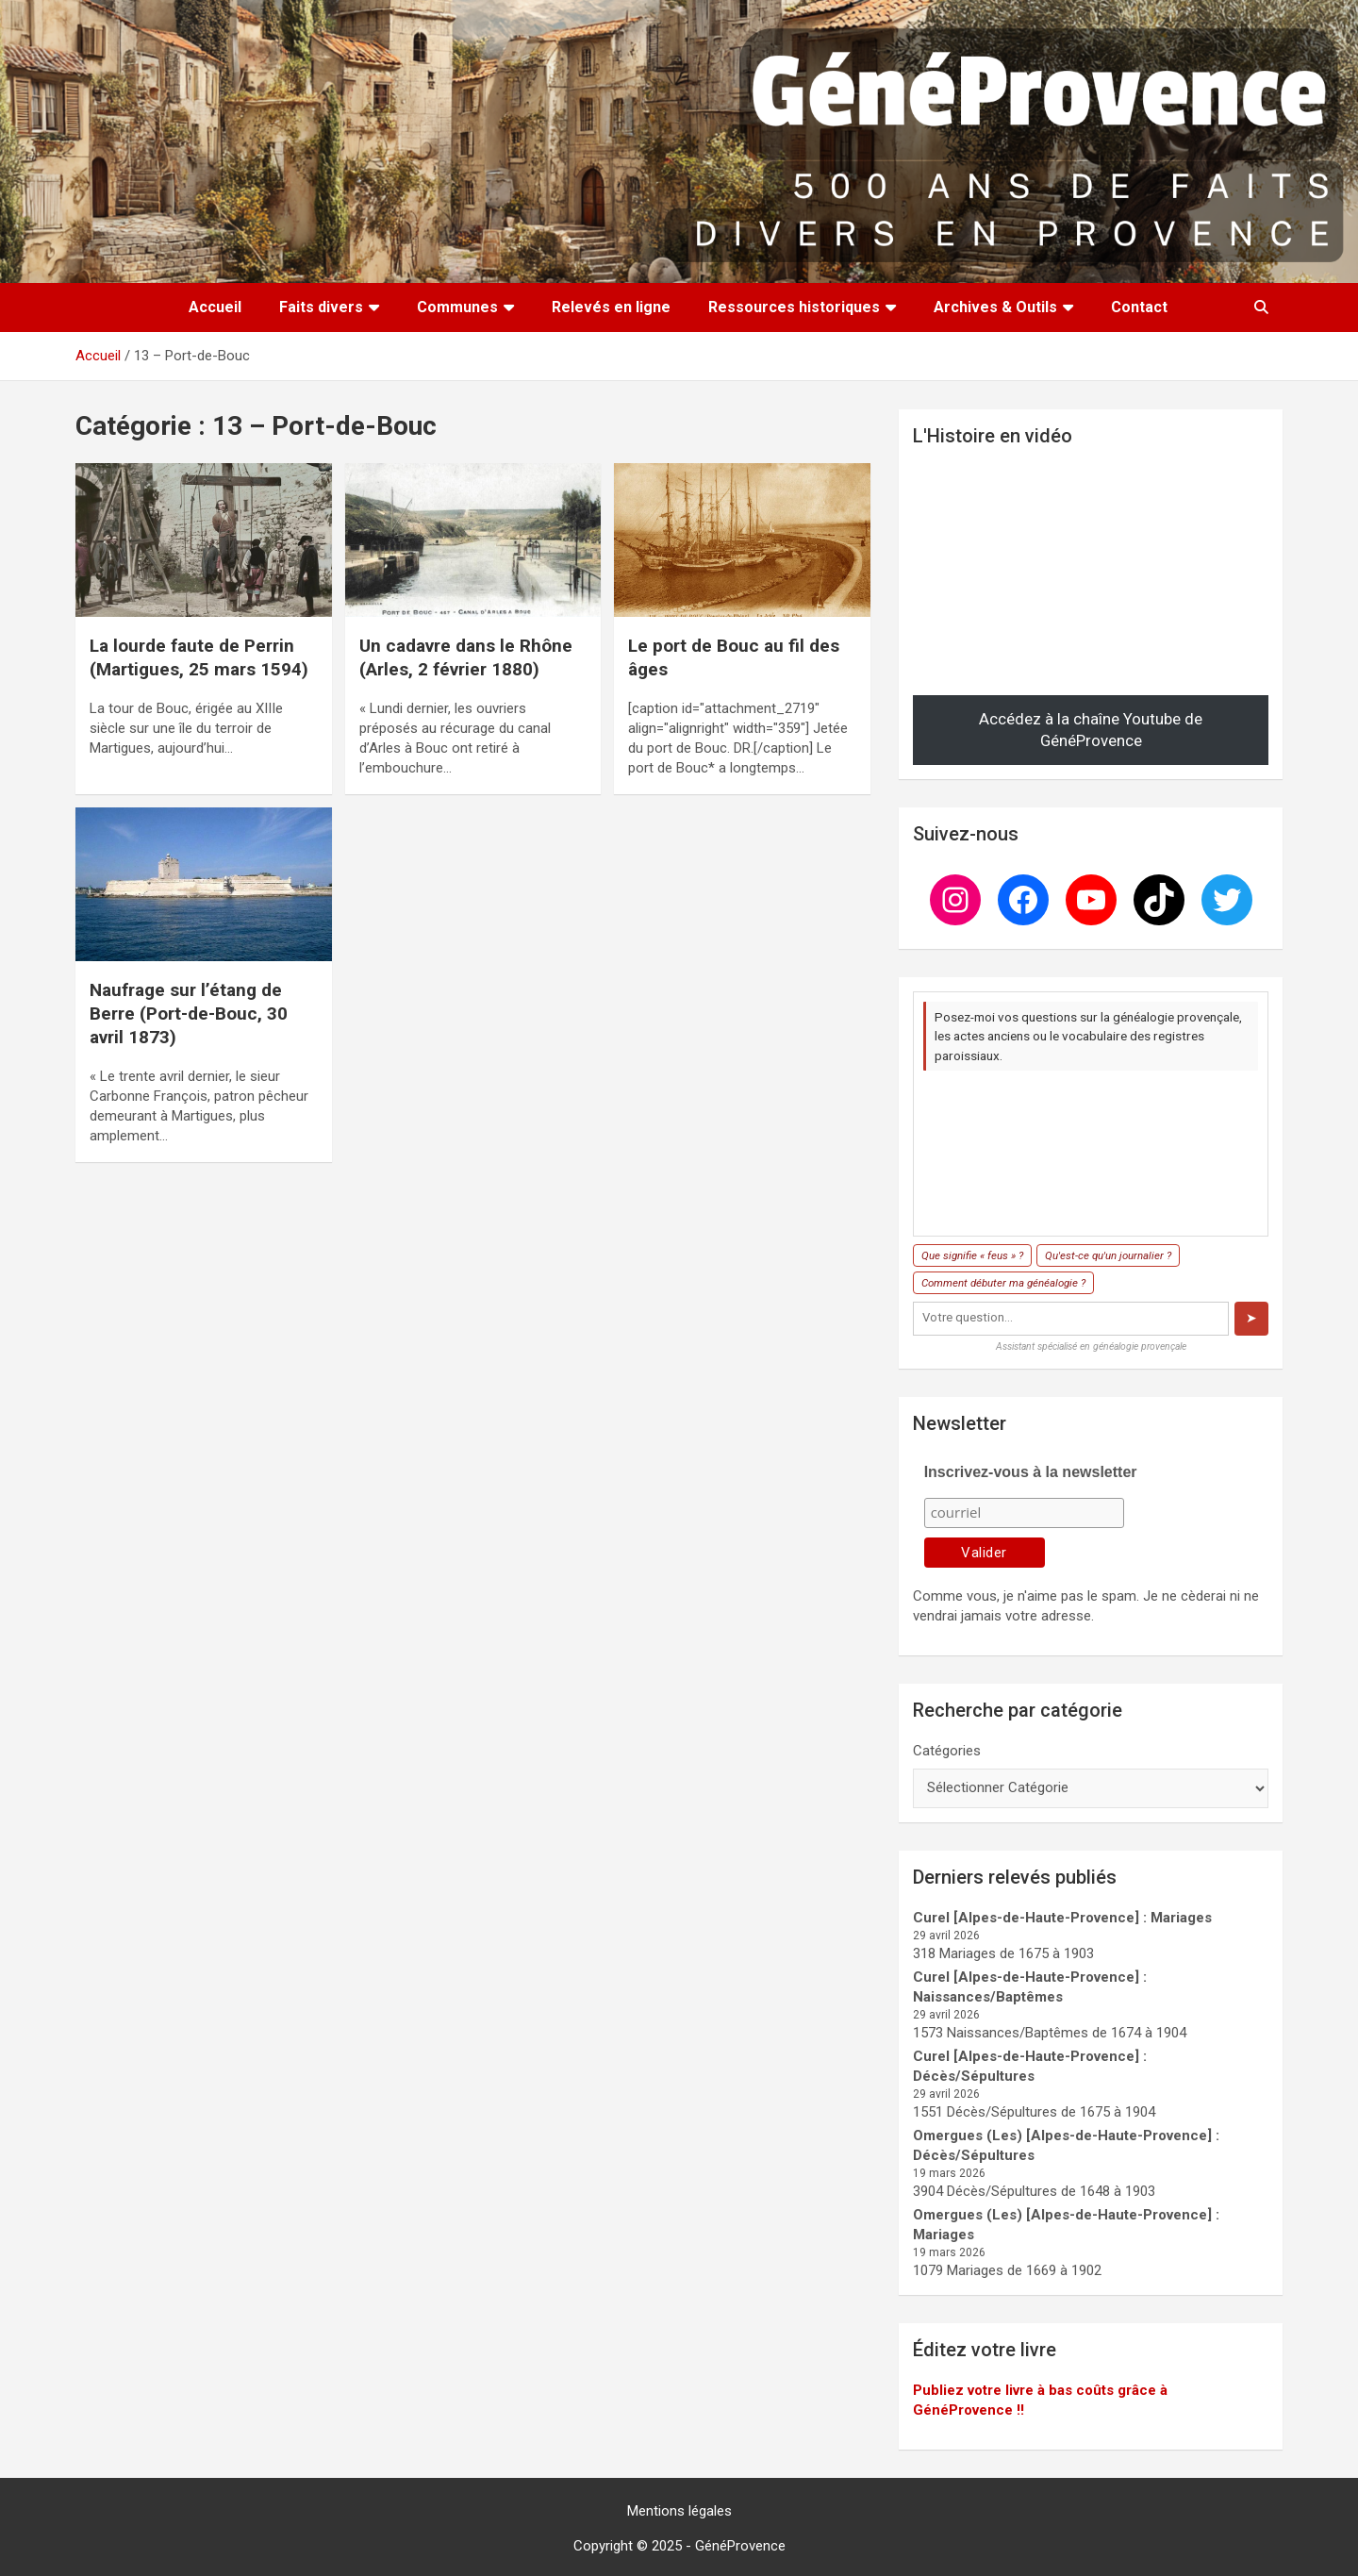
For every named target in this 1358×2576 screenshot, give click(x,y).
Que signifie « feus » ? (972, 1255)
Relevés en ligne (611, 307)
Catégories (947, 1750)
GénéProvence (740, 2545)
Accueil (215, 307)
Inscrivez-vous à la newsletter (1030, 1472)
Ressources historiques (794, 307)
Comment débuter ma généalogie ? (1003, 1282)
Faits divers (321, 307)
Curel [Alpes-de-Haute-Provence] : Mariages (1062, 1917)
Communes (457, 307)
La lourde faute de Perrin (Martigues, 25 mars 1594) (199, 657)
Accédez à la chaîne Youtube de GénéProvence (1090, 730)
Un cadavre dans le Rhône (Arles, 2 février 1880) (465, 657)
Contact (1139, 307)
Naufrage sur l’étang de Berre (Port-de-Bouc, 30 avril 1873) (189, 1013)
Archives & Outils (995, 307)
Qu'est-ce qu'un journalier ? (1108, 1255)
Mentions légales (679, 2510)
